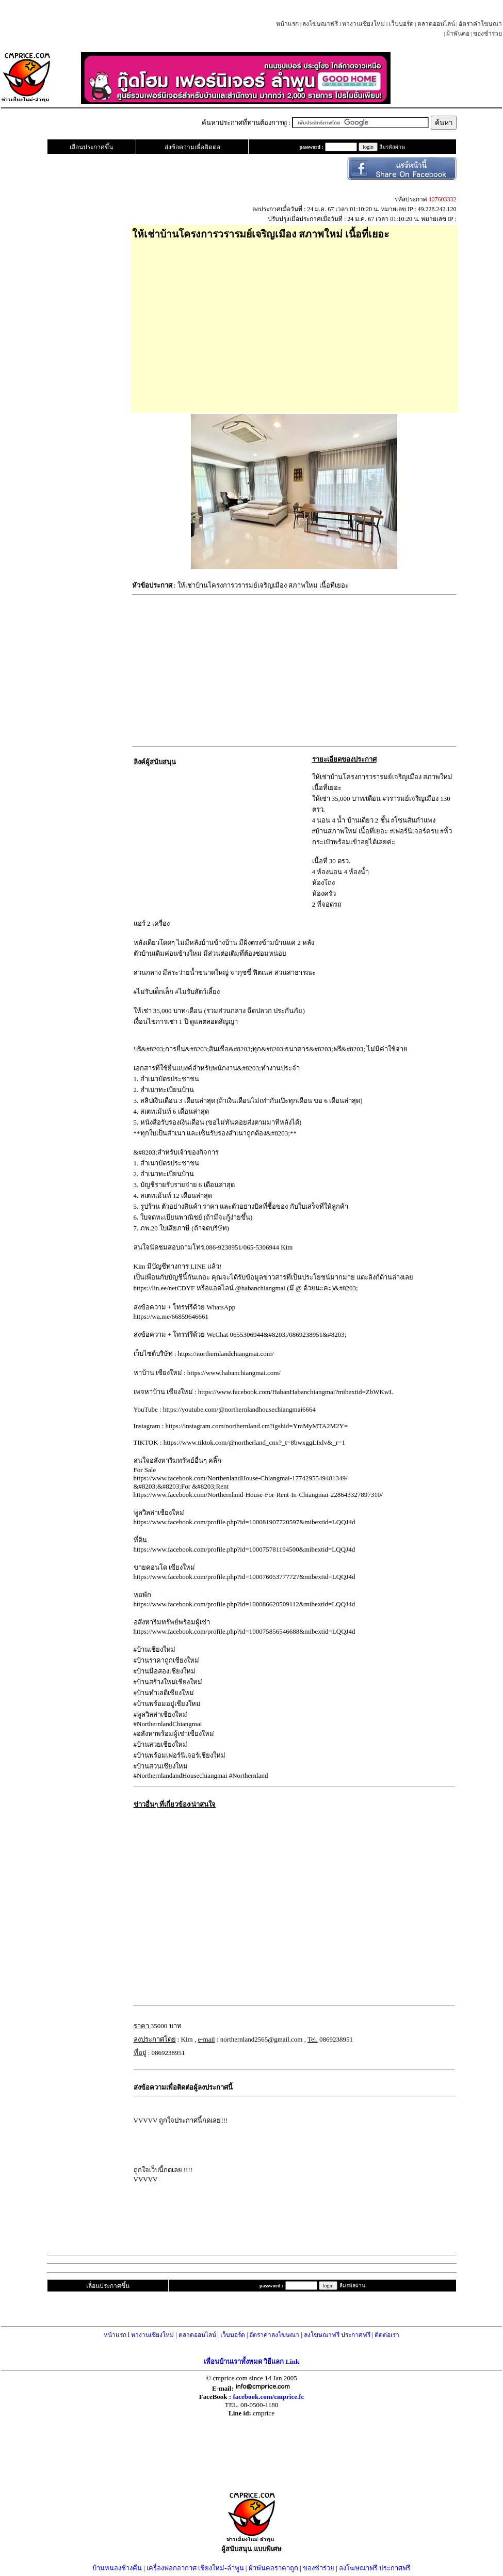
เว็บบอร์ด (401, 23)
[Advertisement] (294, 322)
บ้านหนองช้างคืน (117, 2568)
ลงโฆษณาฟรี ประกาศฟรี (337, 2334)
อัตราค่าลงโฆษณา (274, 2334)
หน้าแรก (287, 23)
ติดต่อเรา (387, 2334)
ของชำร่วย (487, 33)
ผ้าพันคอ (457, 33)
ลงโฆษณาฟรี (320, 23)
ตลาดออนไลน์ (436, 23)
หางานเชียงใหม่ (363, 23)
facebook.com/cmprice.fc (268, 2396)
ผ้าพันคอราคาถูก (273, 2568)
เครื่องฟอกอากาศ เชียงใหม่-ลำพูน (195, 2568)
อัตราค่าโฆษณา (480, 23)
